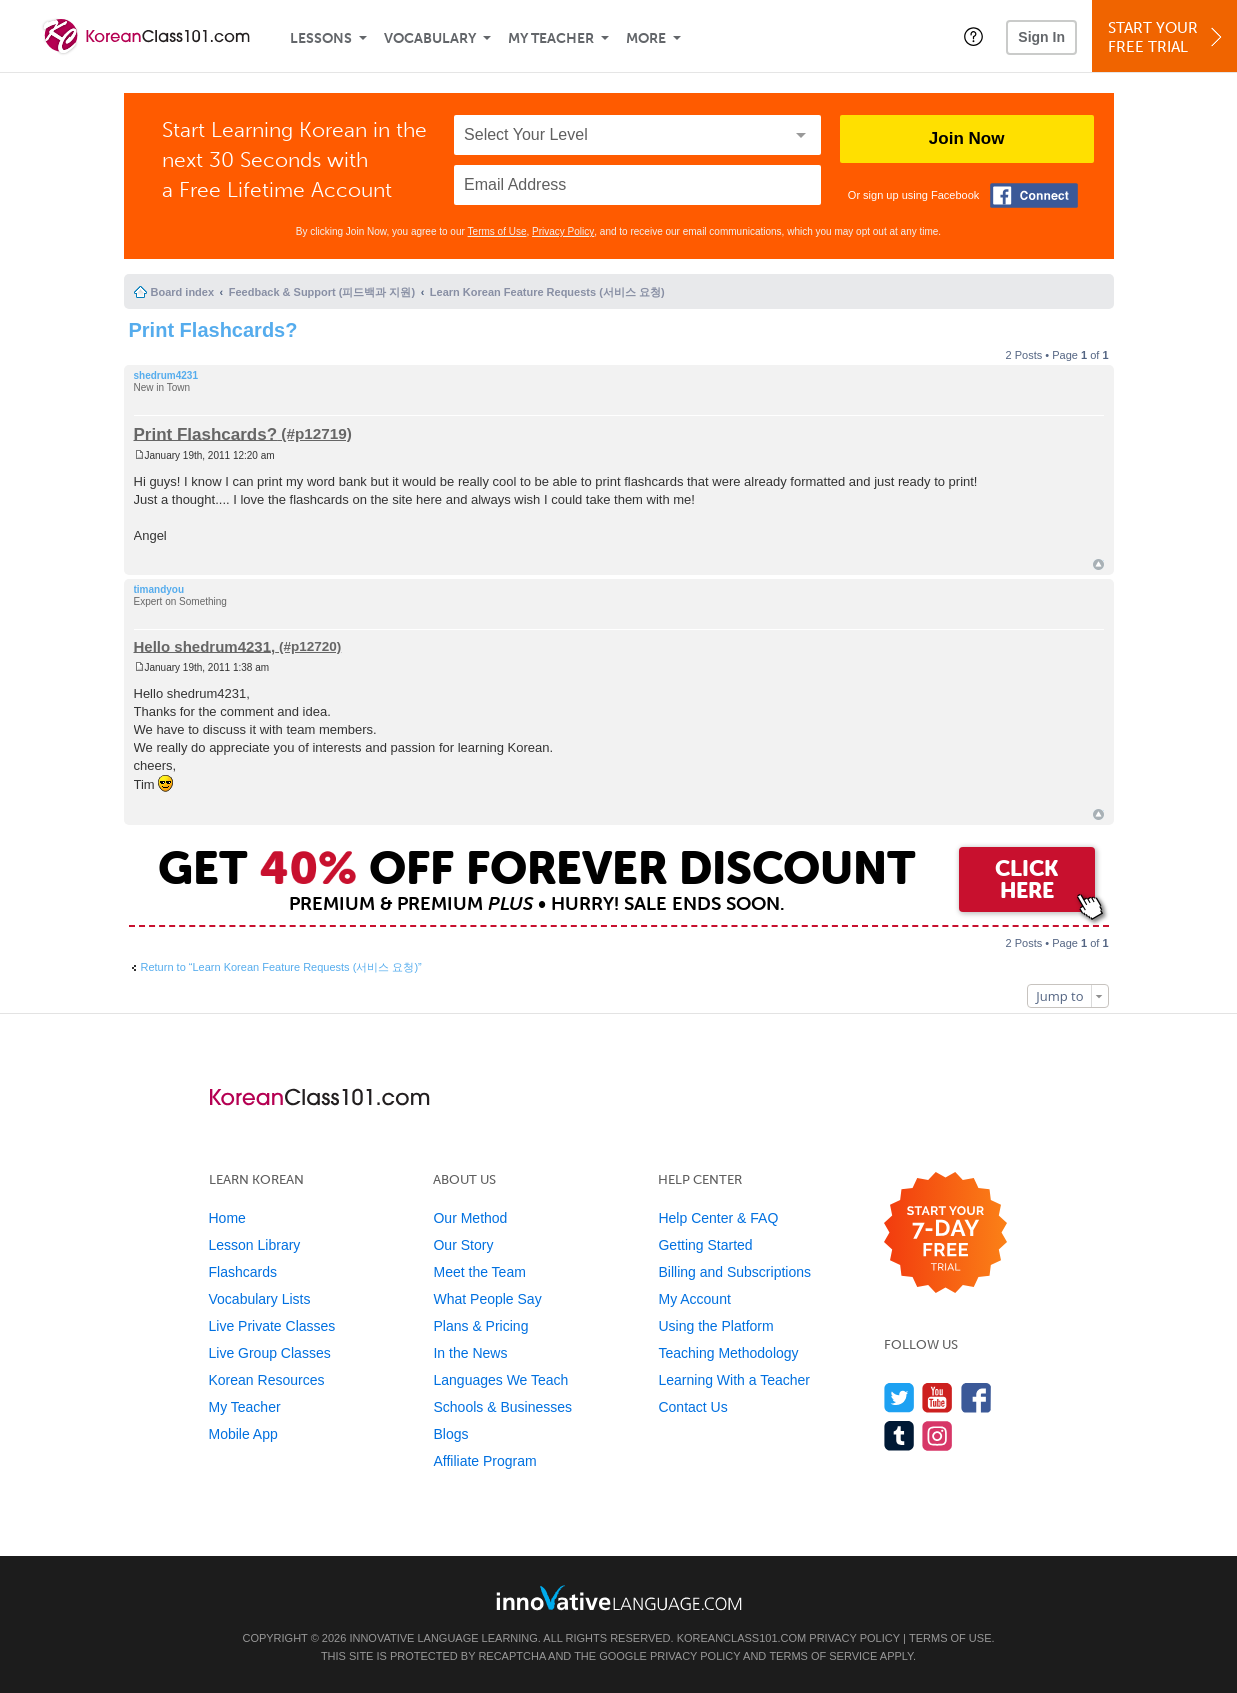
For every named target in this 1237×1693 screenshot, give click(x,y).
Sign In (1041, 37)
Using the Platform (715, 1326)
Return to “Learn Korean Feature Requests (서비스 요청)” (281, 967)
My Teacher (551, 38)
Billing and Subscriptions (734, 1272)
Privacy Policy (563, 231)
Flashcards (243, 1272)
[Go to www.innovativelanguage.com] (619, 1597)
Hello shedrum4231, (205, 645)
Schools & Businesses (502, 1407)
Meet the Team (479, 1272)
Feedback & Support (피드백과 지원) (322, 292)
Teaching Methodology (728, 1353)
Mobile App (243, 1434)
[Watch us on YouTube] (937, 1397)
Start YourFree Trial (1167, 37)
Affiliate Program (484, 1461)
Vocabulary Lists (260, 1299)
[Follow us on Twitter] (899, 1397)
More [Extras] (646, 38)
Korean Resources (267, 1380)
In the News (470, 1353)
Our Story (463, 1245)
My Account (694, 1299)
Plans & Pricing (480, 1326)
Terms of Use (497, 231)
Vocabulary (430, 38)
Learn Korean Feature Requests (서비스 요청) (547, 292)
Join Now (967, 138)
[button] (973, 36)
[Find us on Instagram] (937, 1435)
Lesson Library (255, 1245)
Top (1098, 564)
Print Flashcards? (213, 330)
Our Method (470, 1218)
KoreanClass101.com (742, 1638)
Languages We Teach (500, 1380)
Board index (183, 292)
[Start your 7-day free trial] (945, 1233)
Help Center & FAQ (718, 1218)
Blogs (450, 1434)
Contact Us (692, 1407)
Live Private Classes (272, 1326)
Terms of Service (823, 1656)
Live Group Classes (270, 1353)
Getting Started (705, 1245)
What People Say (487, 1299)
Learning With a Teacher (734, 1380)
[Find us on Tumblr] (899, 1435)
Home (227, 1218)
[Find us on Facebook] (976, 1397)
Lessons (321, 38)
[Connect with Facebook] (1034, 195)
